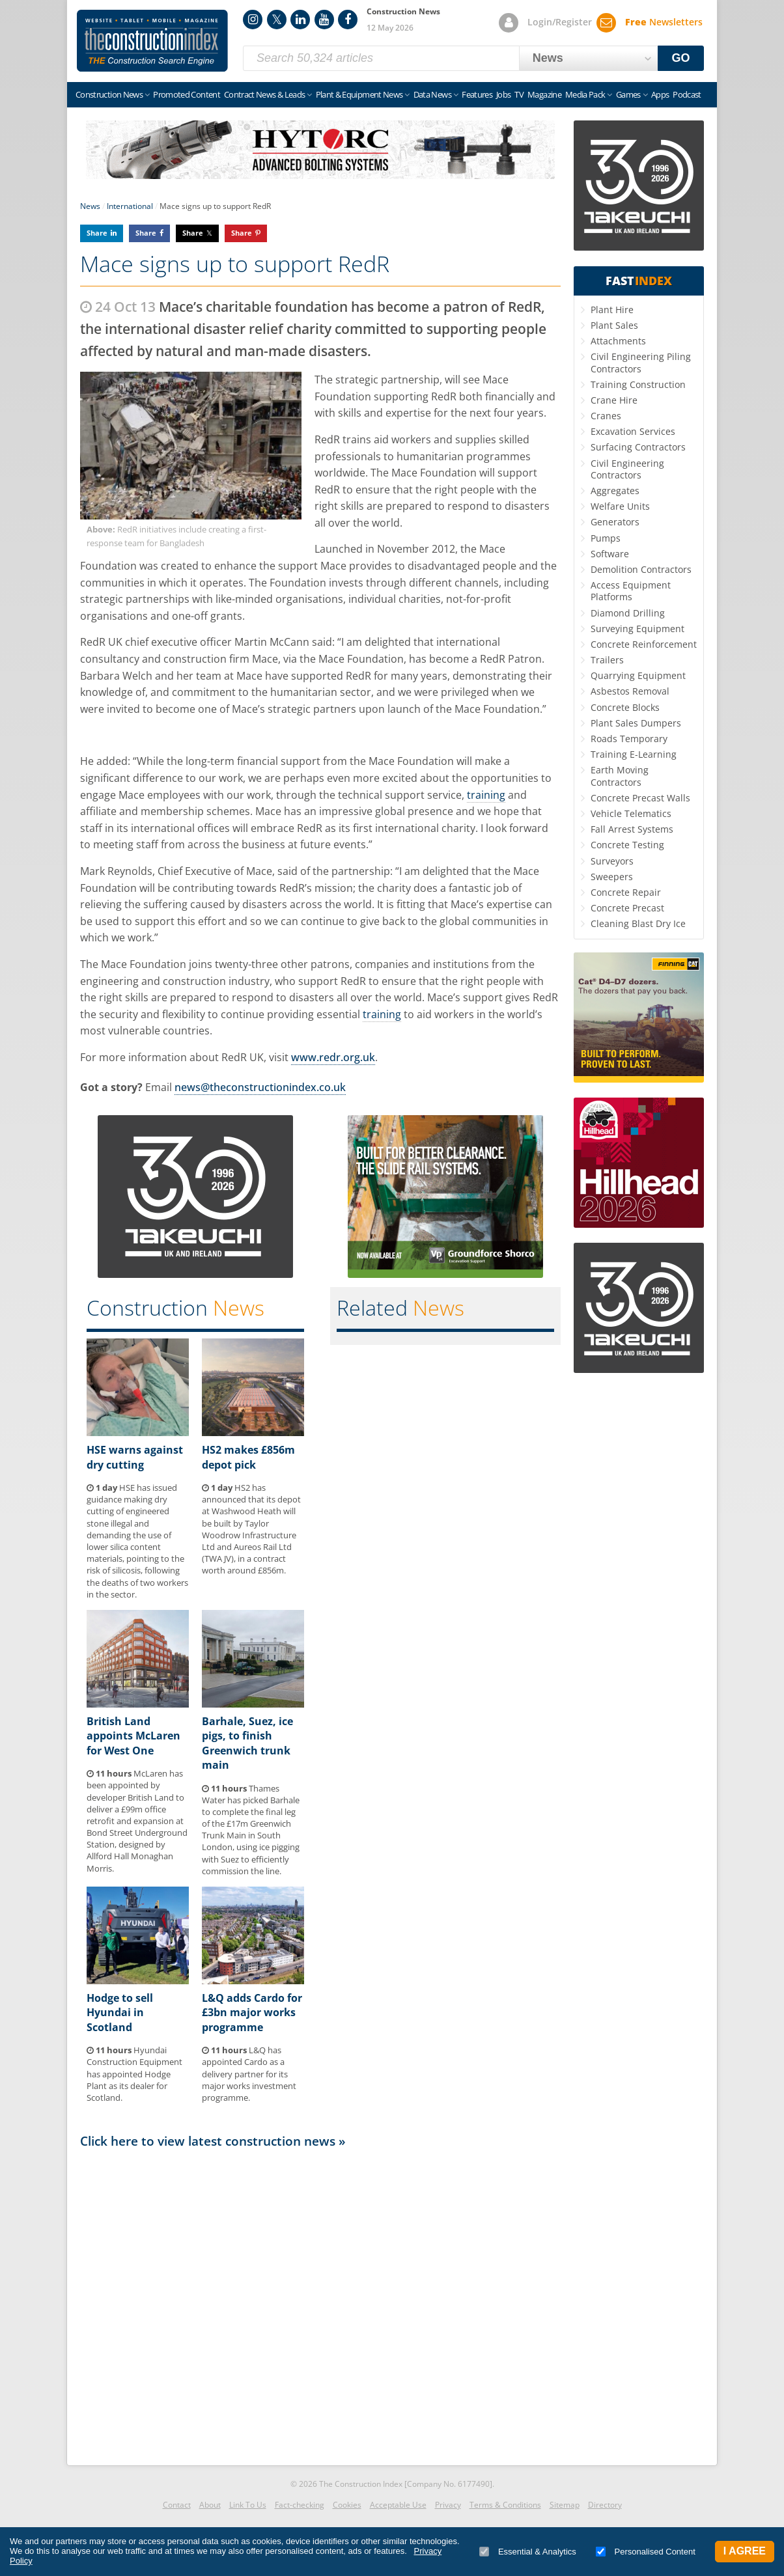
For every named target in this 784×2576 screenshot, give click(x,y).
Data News (432, 94)
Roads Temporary (629, 738)
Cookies (347, 2504)
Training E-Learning (634, 754)
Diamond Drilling (628, 613)
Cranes (606, 415)
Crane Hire (614, 400)
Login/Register (559, 22)
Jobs (503, 94)
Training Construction (638, 384)
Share (97, 233)
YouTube (324, 19)
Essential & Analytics (527, 2551)
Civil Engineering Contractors (627, 469)
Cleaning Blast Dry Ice (638, 923)
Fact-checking (299, 2504)
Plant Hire (612, 309)
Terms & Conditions (505, 2504)
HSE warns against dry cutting (135, 1457)
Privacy (448, 2504)
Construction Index (152, 41)
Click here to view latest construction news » (213, 2141)
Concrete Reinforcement (644, 644)
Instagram (252, 19)
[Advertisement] (320, 2303)
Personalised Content (645, 2551)
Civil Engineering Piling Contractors (641, 362)
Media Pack (585, 94)
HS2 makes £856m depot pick (248, 1457)
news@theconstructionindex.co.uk (260, 1087)
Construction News (109, 94)
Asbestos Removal (630, 691)
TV (519, 94)
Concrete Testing (627, 844)
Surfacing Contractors (638, 447)
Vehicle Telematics (631, 813)
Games (628, 94)
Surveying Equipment (637, 628)
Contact (177, 2504)
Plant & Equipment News (359, 94)
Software (610, 553)
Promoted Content (186, 94)
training (486, 795)
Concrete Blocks (625, 707)
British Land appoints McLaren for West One (133, 1736)
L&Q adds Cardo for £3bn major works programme (252, 2012)
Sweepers (612, 876)
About (210, 2504)
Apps (660, 94)
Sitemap (565, 2504)
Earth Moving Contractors (620, 776)
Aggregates (615, 490)
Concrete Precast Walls (640, 798)
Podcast (687, 94)
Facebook (347, 19)
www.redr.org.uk (333, 1057)
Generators (615, 522)
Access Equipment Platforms (631, 591)
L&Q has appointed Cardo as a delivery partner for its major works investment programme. (249, 2073)
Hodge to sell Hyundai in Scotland (120, 2012)
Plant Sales (614, 325)
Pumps (606, 538)
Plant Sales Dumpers (636, 723)
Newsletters (664, 22)
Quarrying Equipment (638, 675)
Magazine (544, 94)
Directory (605, 2504)
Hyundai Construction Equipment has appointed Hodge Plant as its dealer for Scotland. (134, 2073)
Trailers (607, 660)
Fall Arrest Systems (632, 829)
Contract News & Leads (264, 94)
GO (681, 57)
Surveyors (612, 861)
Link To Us (247, 2504)
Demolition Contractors (641, 569)
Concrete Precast (627, 908)
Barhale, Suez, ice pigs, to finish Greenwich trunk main (247, 1743)
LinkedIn (300, 19)
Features (477, 94)
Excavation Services (633, 431)
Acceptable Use (398, 2504)
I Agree (744, 2550)
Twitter (277, 19)
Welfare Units (620, 506)
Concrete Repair (626, 892)
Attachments (618, 341)
